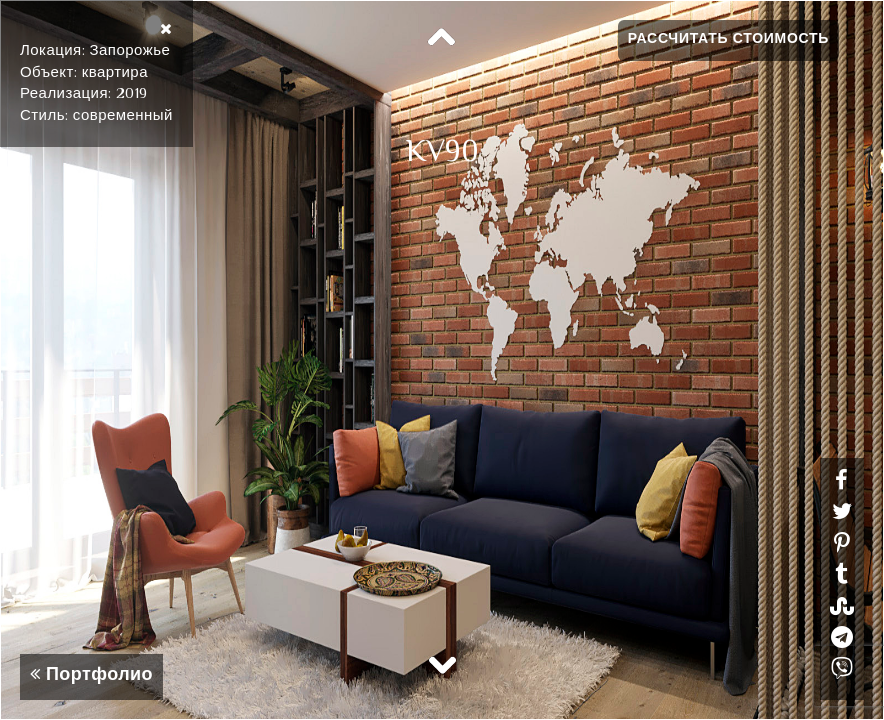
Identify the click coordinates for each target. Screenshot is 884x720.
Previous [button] (442, 38)
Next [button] (442, 664)
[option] (442, 360)
